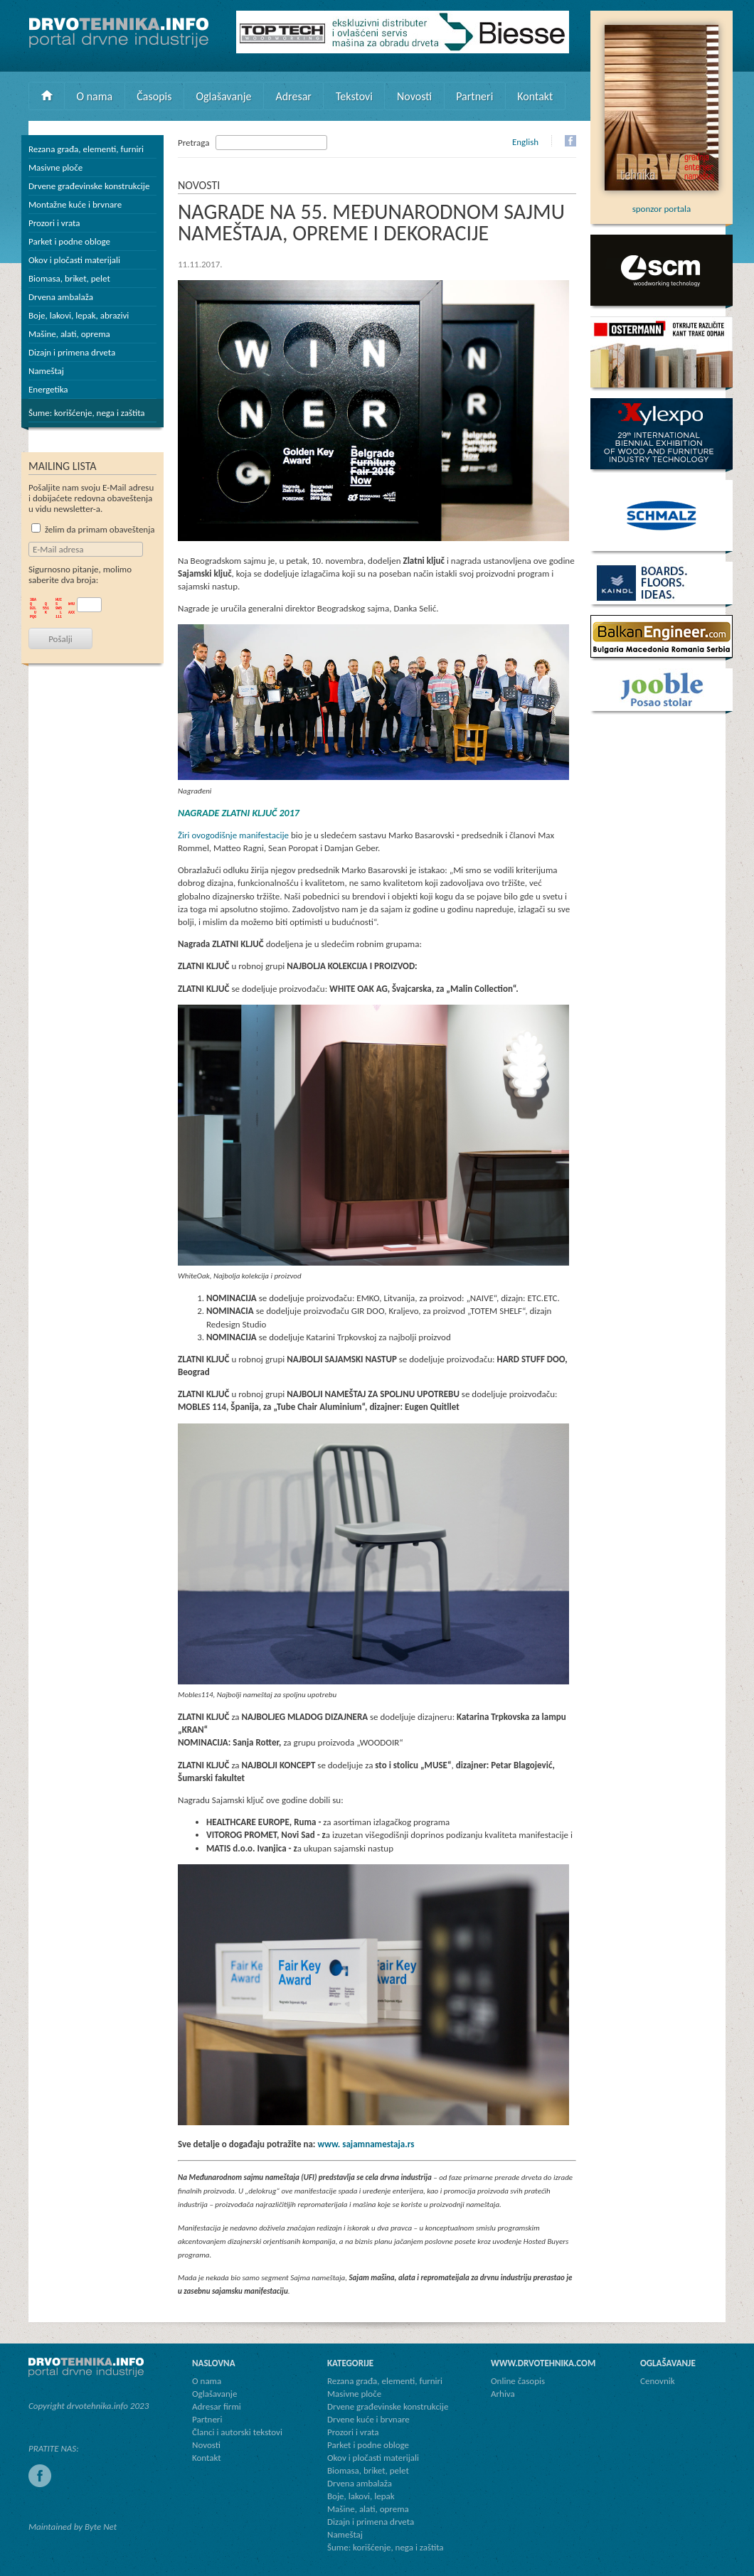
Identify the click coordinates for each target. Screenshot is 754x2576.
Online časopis (518, 2380)
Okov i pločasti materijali (74, 260)
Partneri (474, 96)
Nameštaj (46, 370)
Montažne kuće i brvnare (75, 204)
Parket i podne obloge (69, 241)
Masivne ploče (55, 167)
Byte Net (101, 2526)
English (525, 142)
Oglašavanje (223, 96)
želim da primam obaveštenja (93, 529)
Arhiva (503, 2393)
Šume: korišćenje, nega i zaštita (86, 412)
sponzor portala (661, 203)
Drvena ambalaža (60, 297)
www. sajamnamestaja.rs (365, 2144)
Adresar (293, 96)
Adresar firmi (216, 2406)
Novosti (414, 96)
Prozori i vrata (54, 223)
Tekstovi (354, 96)
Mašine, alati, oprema (69, 333)
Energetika (48, 389)
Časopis (154, 96)
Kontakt (535, 96)
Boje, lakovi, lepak (361, 2496)
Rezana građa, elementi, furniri (86, 149)
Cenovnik (657, 2380)
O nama (95, 96)
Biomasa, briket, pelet (69, 278)
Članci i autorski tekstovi (237, 2432)
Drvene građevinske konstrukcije (88, 186)
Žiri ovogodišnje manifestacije (233, 835)
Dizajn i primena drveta (71, 352)
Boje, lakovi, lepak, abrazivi (78, 315)
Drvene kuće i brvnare (368, 2419)
